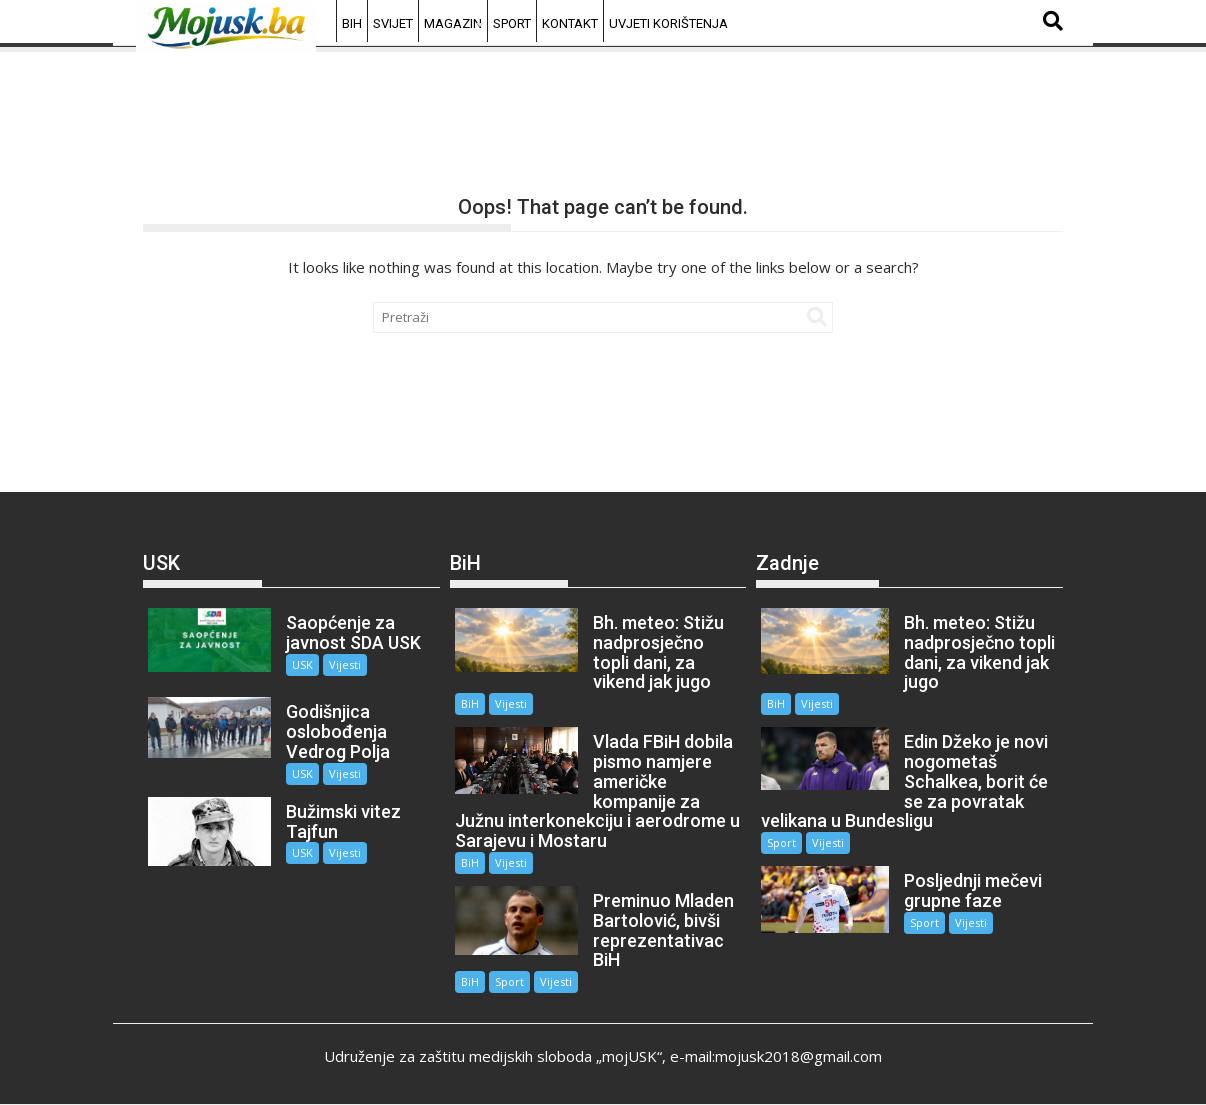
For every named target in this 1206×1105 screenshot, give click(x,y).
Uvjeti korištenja (668, 23)
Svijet (393, 23)
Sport (512, 23)
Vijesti (345, 664)
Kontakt (570, 23)
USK (302, 664)
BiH (352, 23)
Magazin (453, 23)
